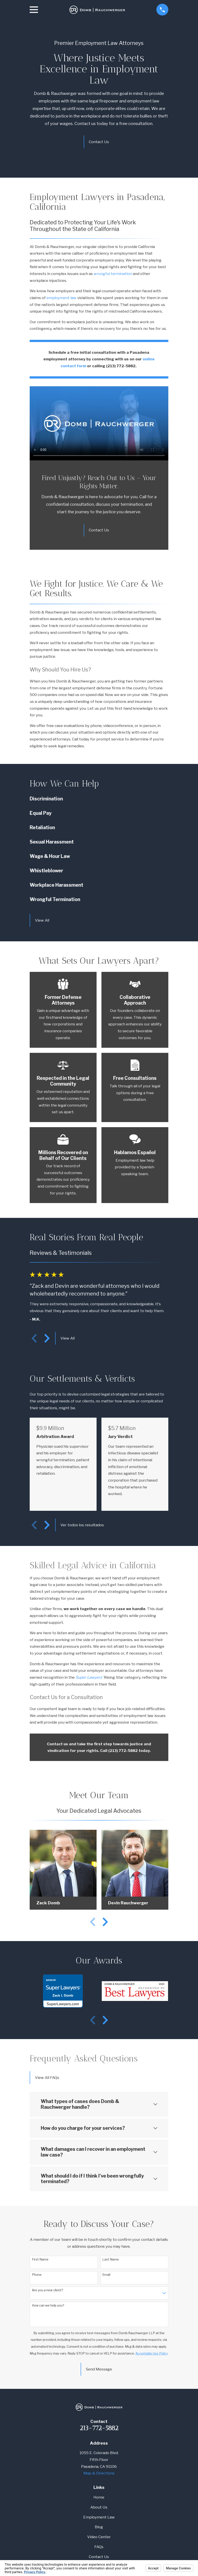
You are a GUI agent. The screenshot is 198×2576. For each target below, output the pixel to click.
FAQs (98, 2547)
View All (42, 920)
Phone (37, 2274)
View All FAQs (47, 2077)
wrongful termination (113, 273)
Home (98, 2497)
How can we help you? (48, 2305)
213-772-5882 (99, 2428)
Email (106, 2274)
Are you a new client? (47, 2290)
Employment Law (99, 2517)
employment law (61, 298)
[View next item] (47, 1338)
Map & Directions (99, 2473)
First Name (40, 2259)
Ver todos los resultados (82, 1525)
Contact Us (99, 142)
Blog (99, 2527)
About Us (98, 2507)
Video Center (99, 2537)
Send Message (99, 2369)
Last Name (110, 2259)
